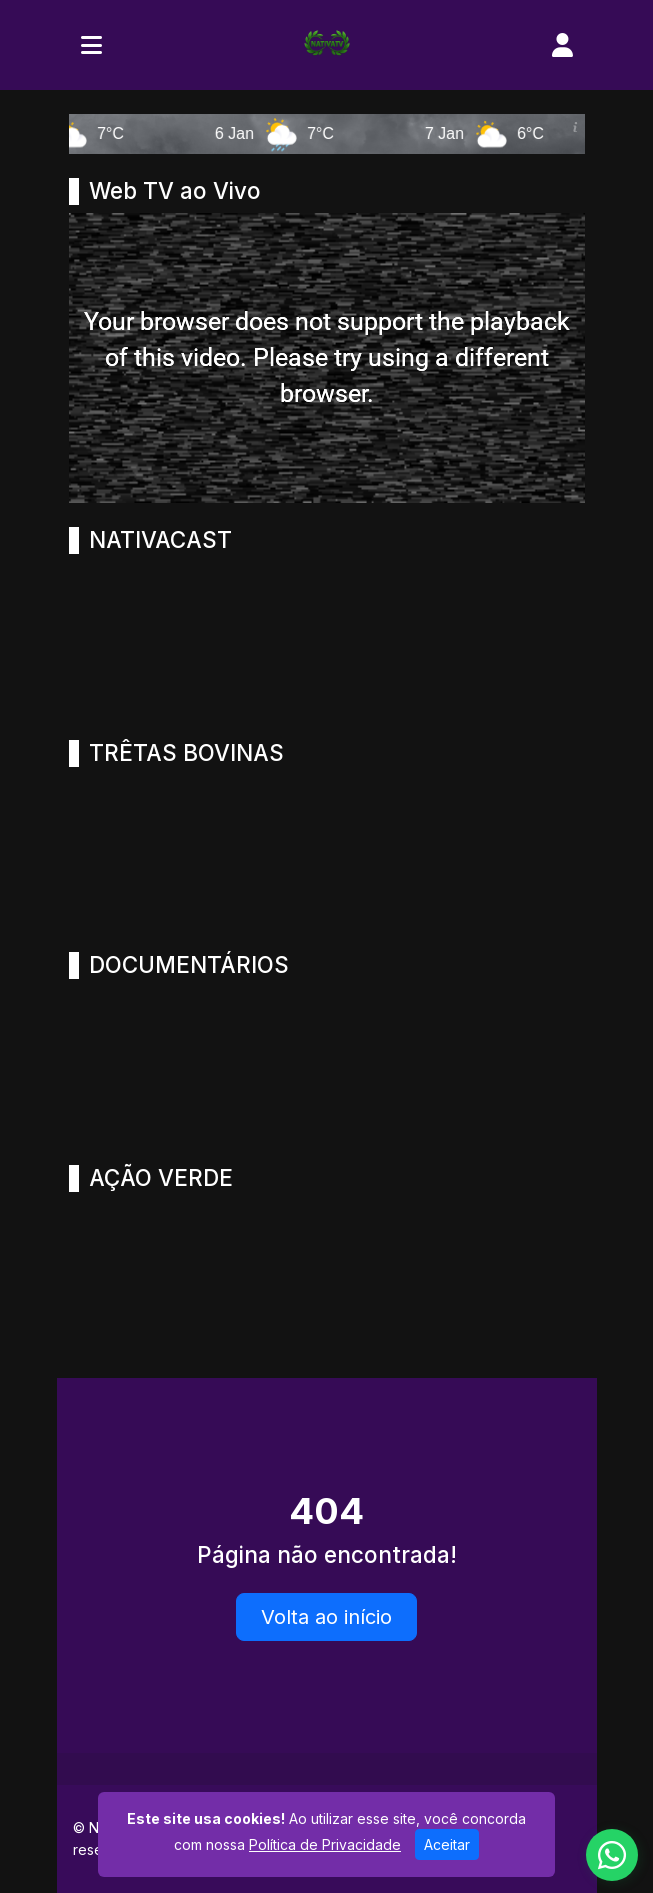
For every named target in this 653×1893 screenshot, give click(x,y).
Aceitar (447, 1844)
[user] (562, 45)
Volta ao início (326, 1617)
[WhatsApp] (612, 1855)
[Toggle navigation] (91, 45)
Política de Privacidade (325, 1844)
